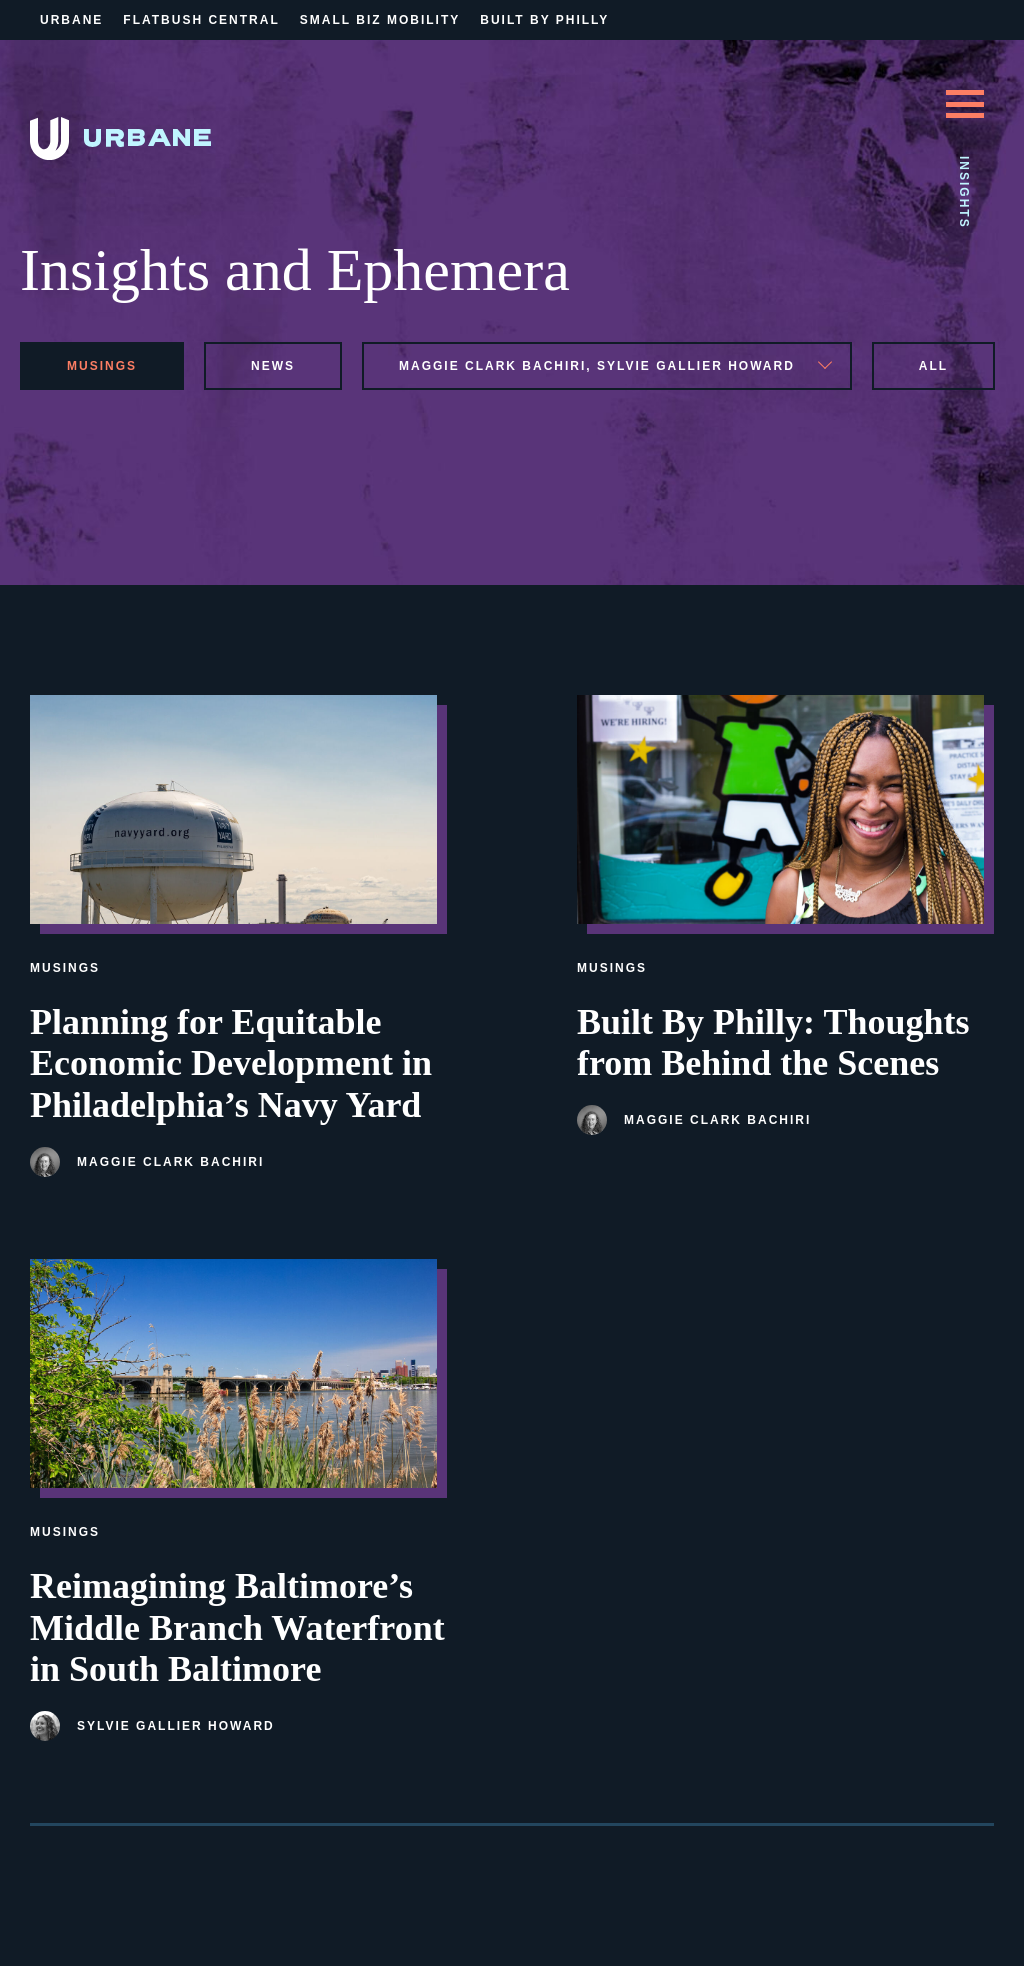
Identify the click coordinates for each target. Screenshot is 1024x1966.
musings (102, 366)
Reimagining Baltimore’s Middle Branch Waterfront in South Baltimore (237, 1628)
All (933, 366)
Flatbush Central (201, 20)
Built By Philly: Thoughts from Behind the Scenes (773, 1043)
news (273, 366)
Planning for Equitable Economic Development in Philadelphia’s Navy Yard (231, 1064)
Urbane (71, 20)
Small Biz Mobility (380, 20)
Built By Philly (544, 20)
